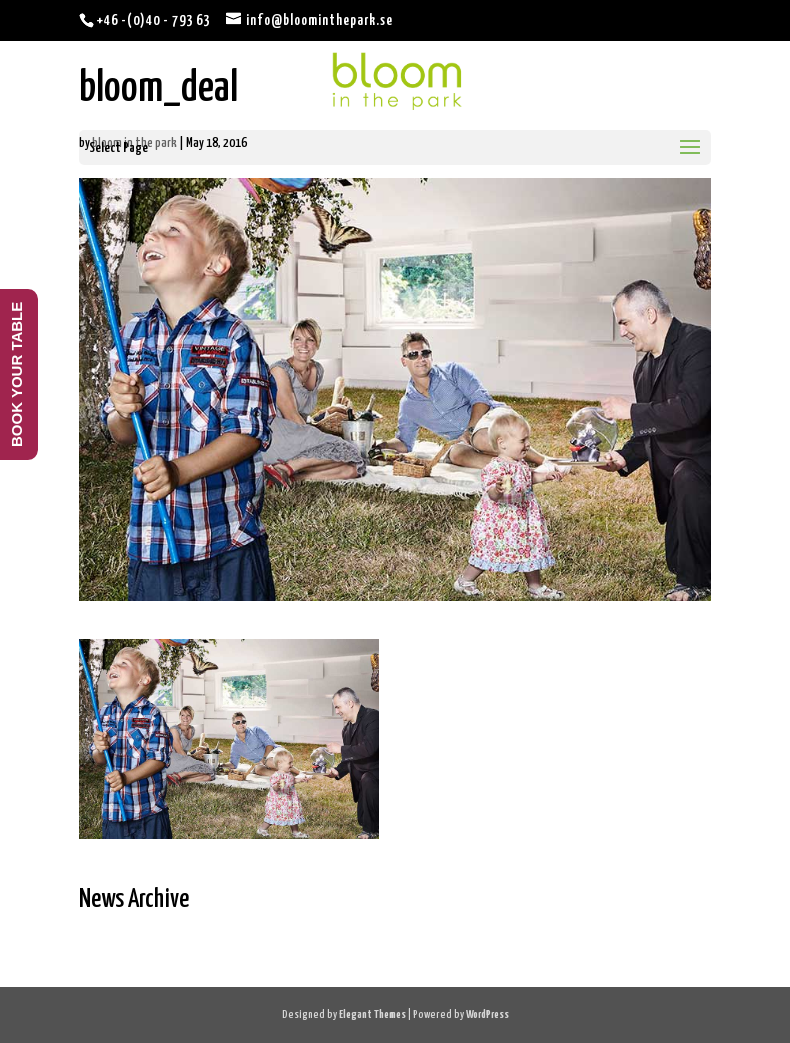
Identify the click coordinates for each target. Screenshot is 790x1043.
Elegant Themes (372, 1014)
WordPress (487, 1014)
